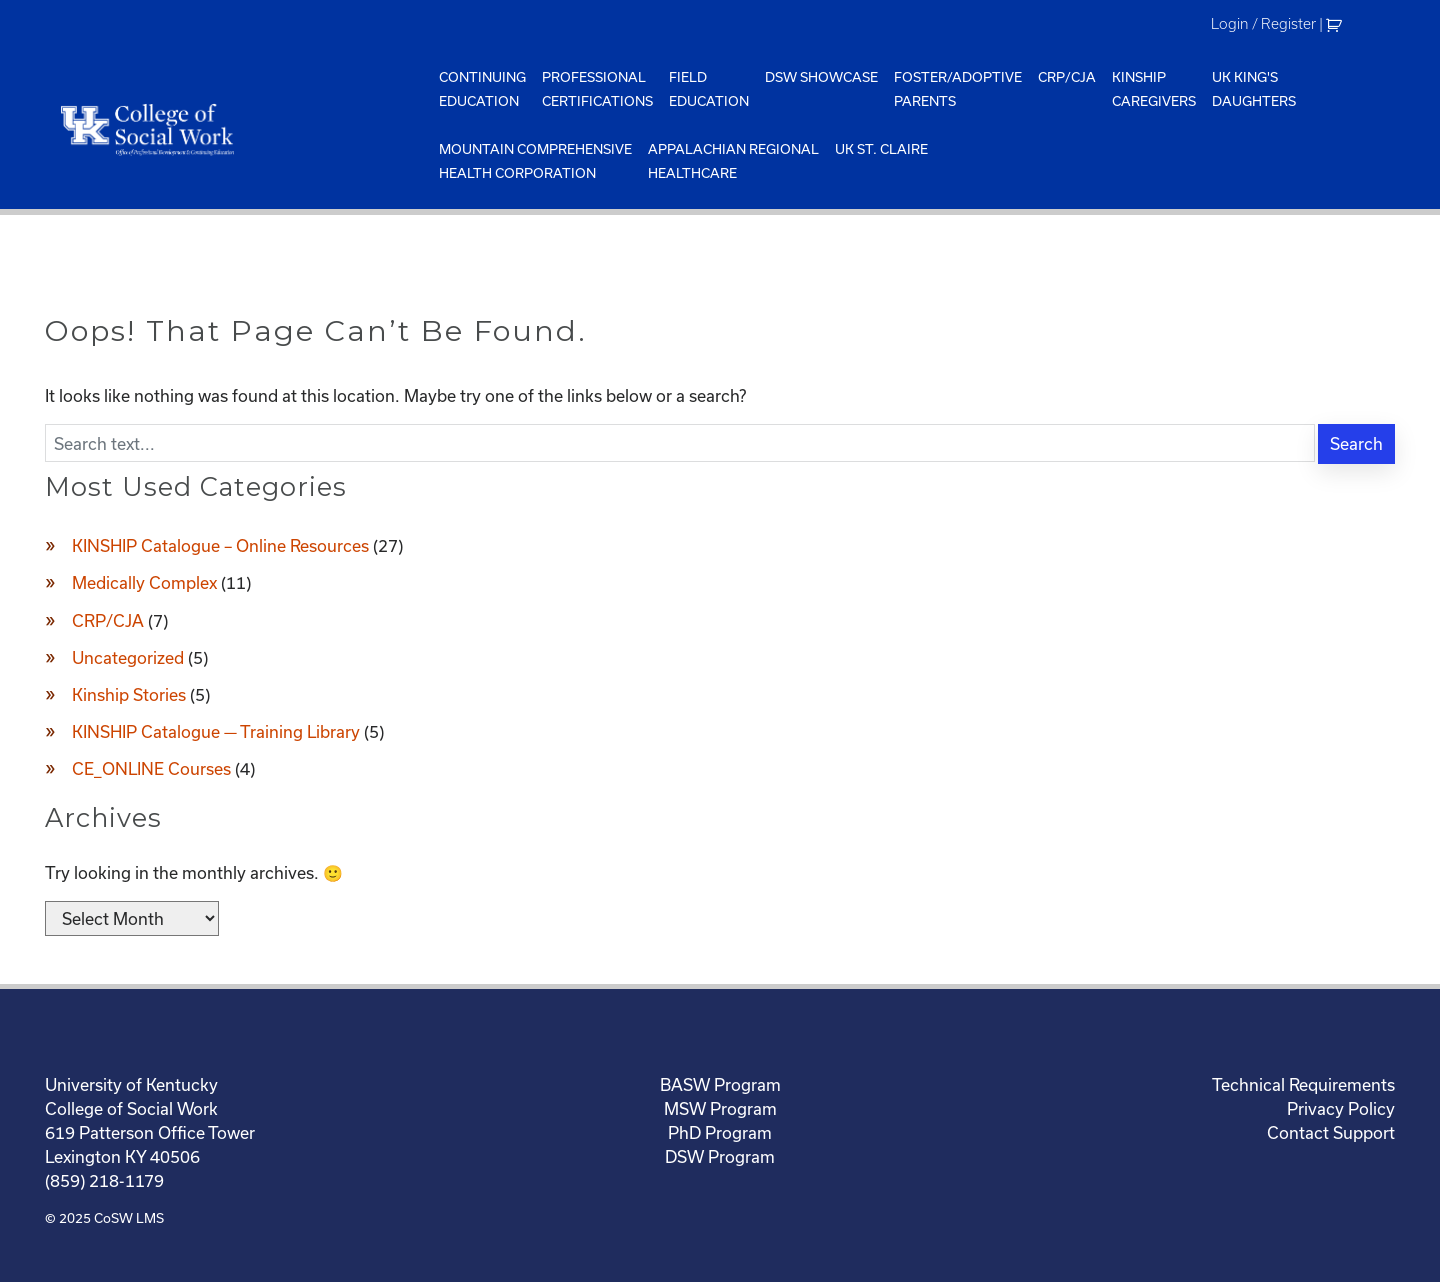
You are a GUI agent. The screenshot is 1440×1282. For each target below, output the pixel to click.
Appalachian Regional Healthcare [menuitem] (733, 161)
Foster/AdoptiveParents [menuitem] (958, 89)
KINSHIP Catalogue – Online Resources (220, 545)
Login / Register (1263, 24)
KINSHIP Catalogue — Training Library (216, 731)
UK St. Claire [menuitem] (881, 149)
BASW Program (720, 1084)
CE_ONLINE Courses (151, 768)
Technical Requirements (1303, 1084)
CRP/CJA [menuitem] (1067, 77)
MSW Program (720, 1108)
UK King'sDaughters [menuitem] (1254, 89)
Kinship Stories (129, 694)
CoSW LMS (129, 1218)
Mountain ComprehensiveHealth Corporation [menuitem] (535, 161)
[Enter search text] (680, 443)
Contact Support (1331, 1132)
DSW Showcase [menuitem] (821, 77)
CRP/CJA (108, 620)
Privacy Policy (1341, 1108)
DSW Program (720, 1156)
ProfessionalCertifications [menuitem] (597, 89)
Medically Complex (144, 582)
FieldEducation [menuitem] (709, 89)
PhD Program (720, 1132)
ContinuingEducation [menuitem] (482, 89)
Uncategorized (128, 657)
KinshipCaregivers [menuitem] (1154, 89)
